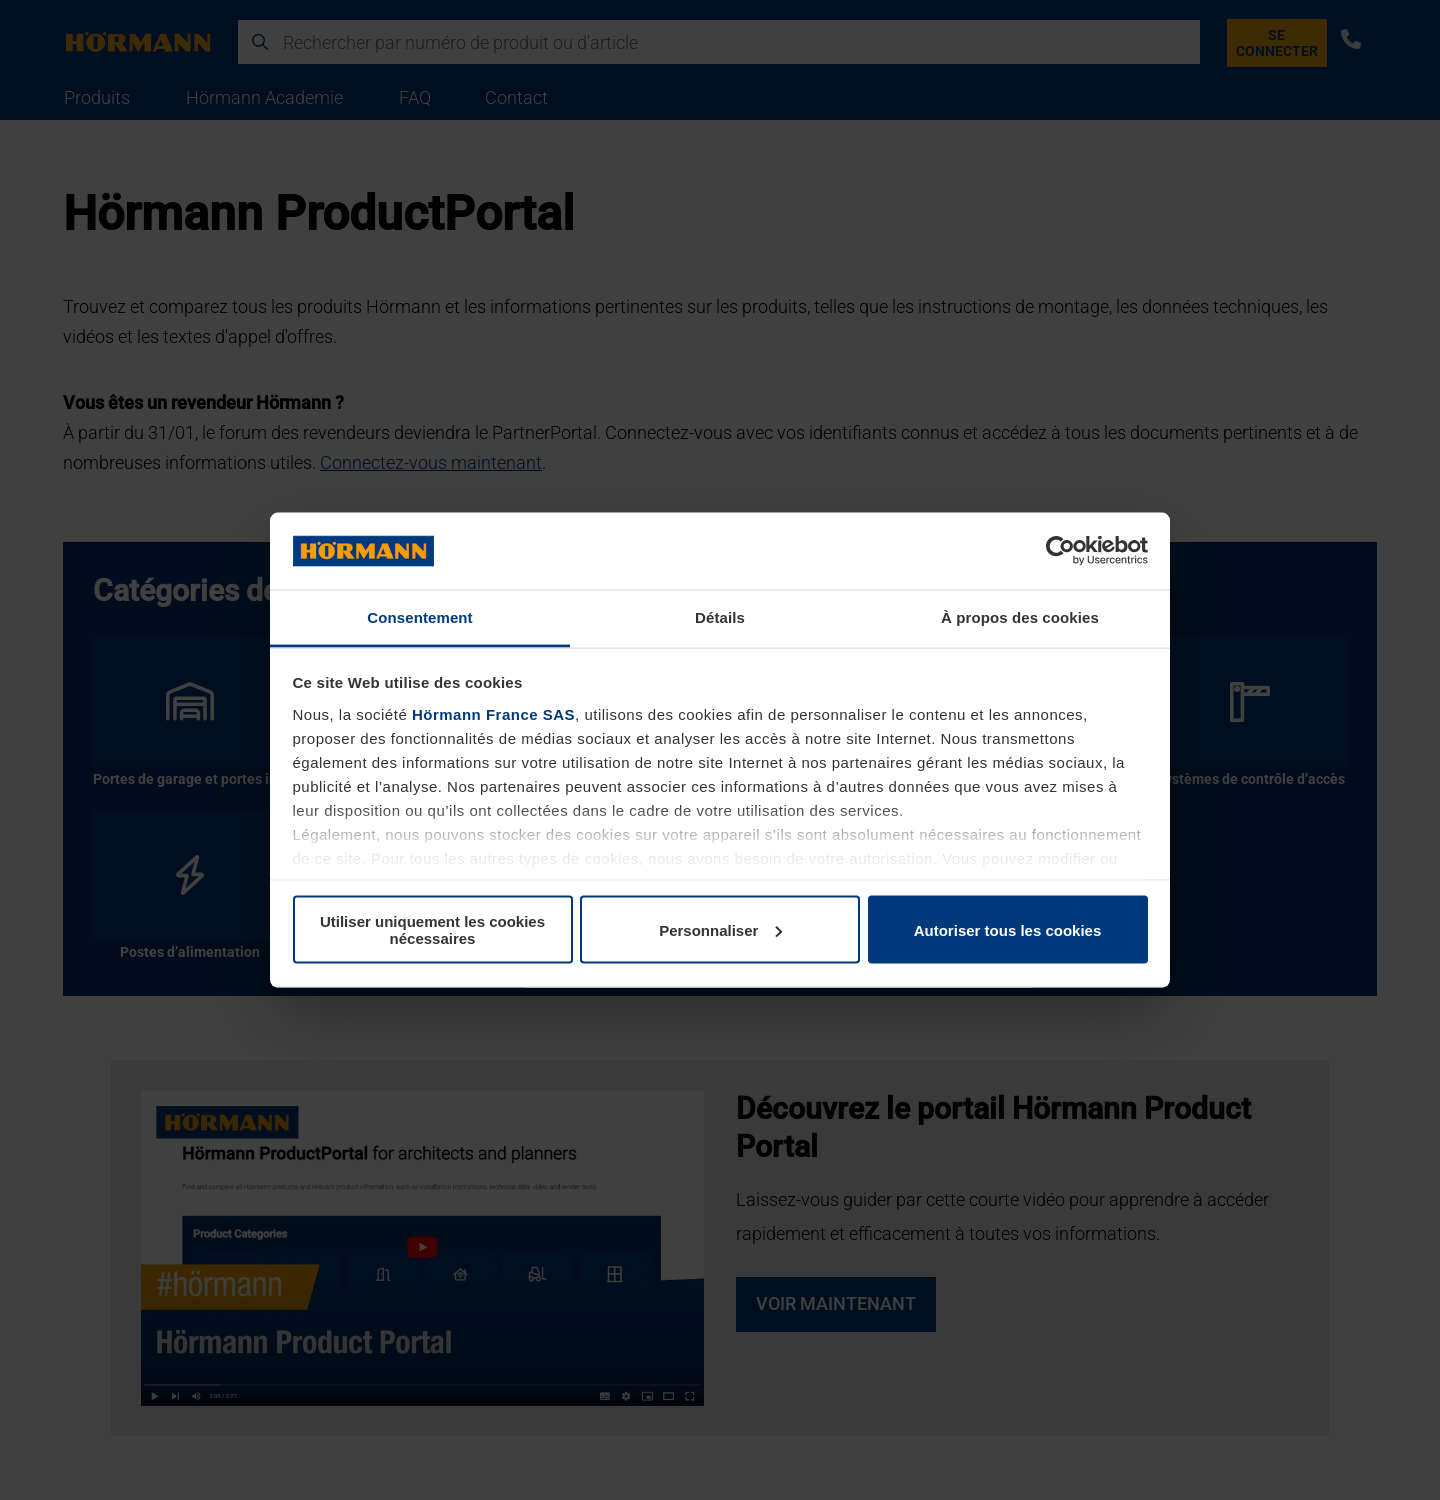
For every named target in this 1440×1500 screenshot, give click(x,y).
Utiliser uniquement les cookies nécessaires (432, 930)
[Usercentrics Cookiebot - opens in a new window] (1060, 551)
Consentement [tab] (419, 616)
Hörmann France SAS (493, 713)
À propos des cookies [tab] (1020, 616)
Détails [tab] (720, 616)
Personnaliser (720, 929)
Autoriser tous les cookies (1008, 929)
